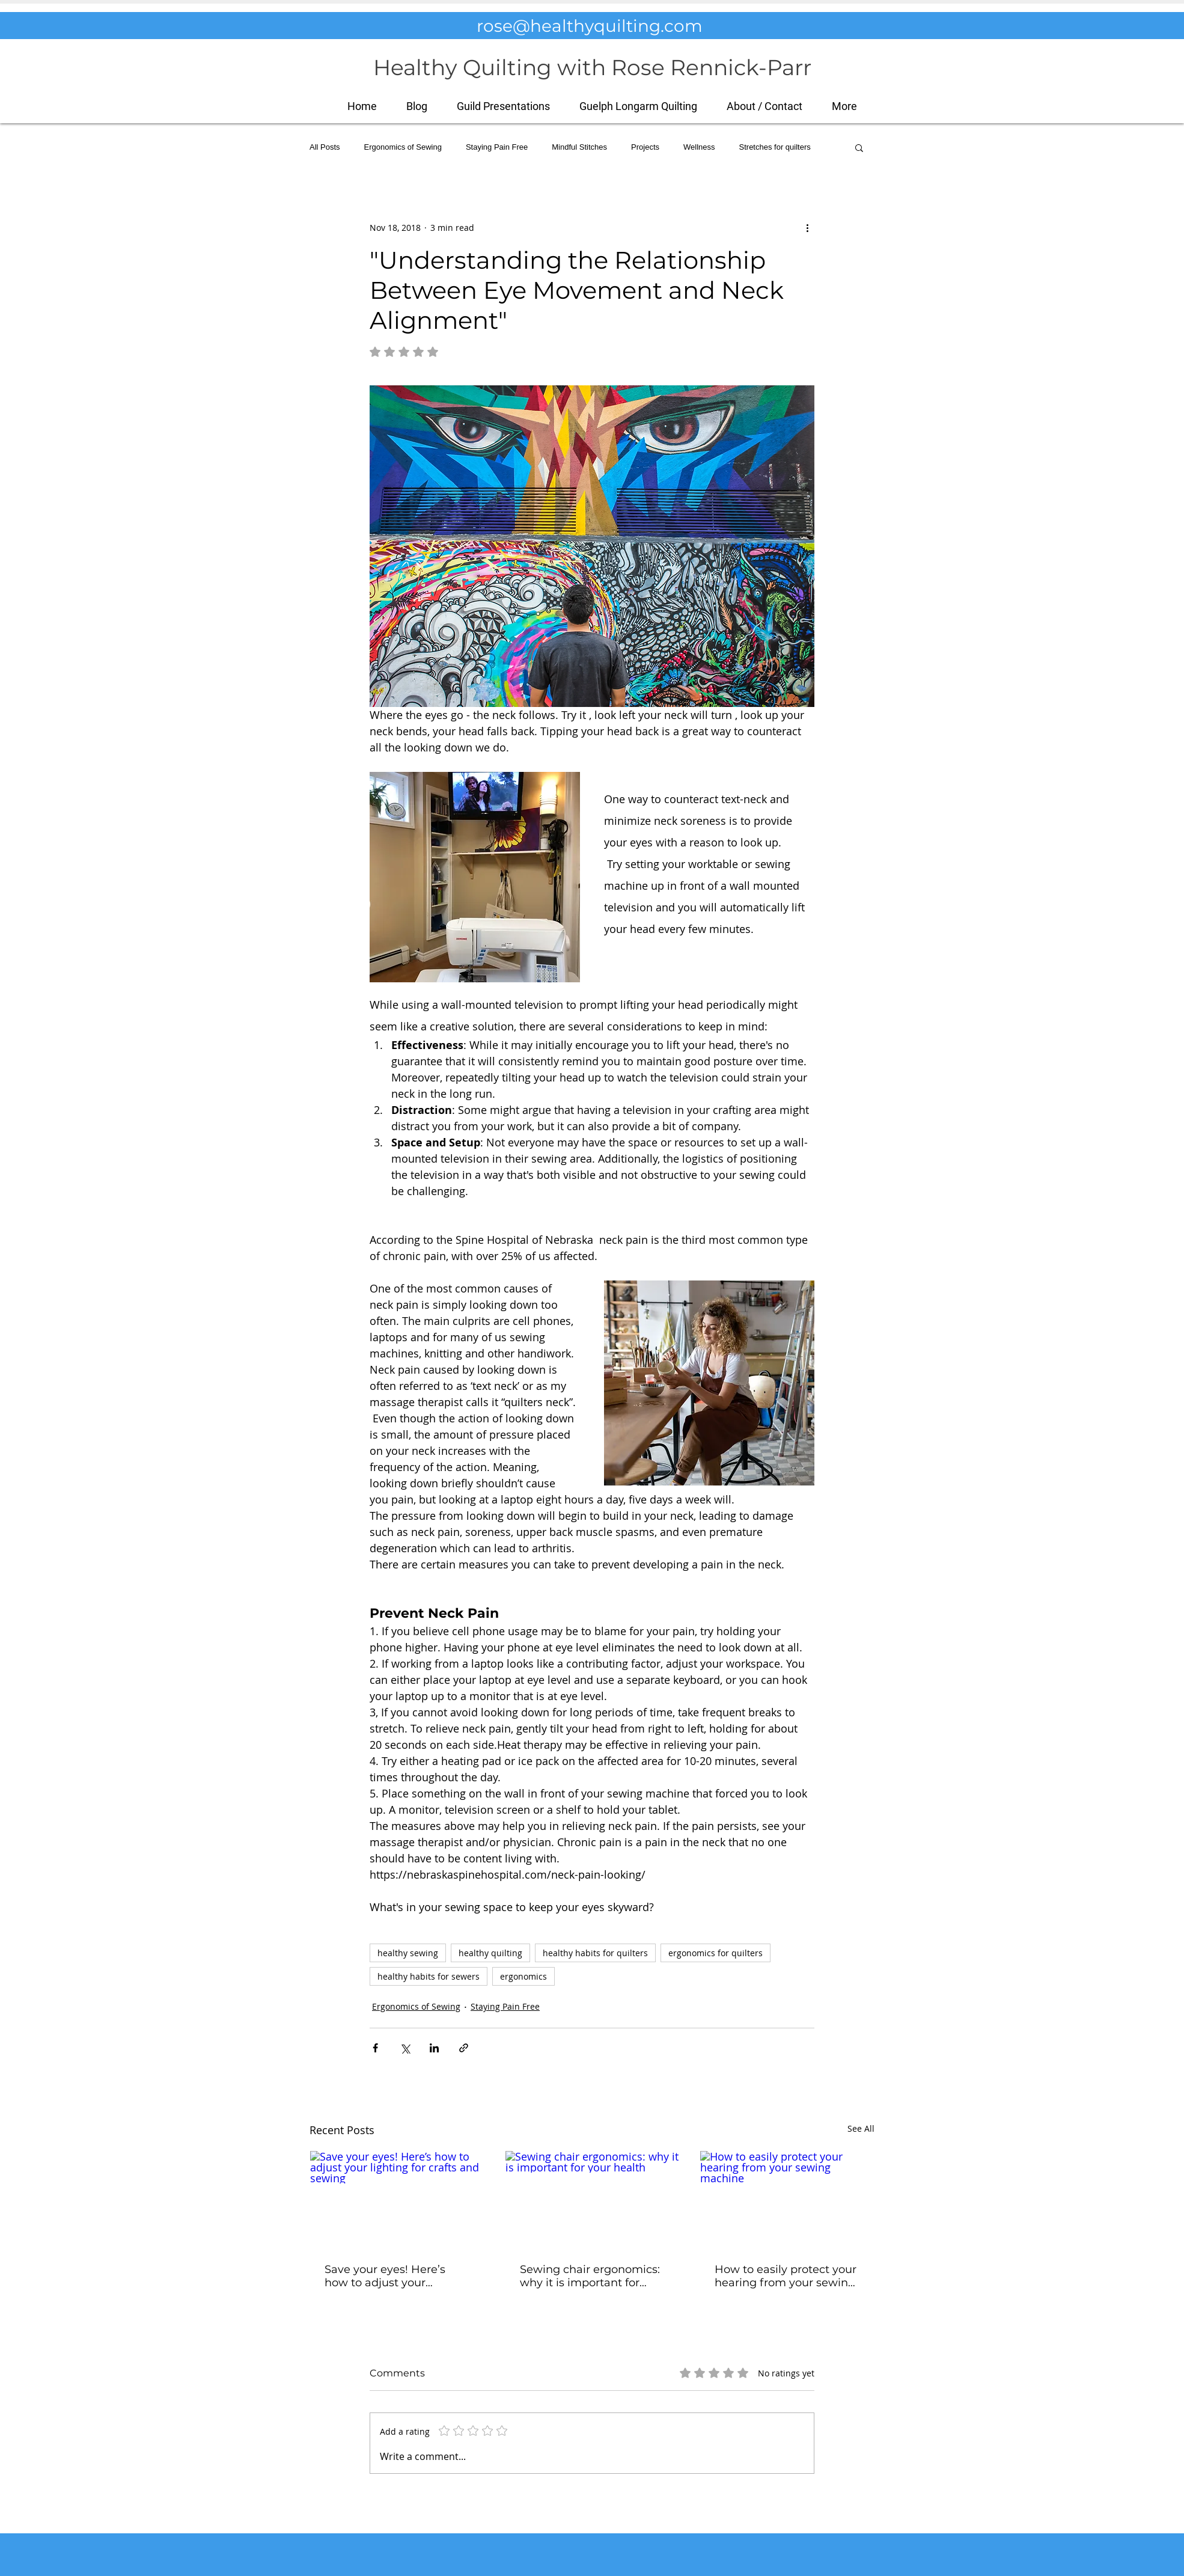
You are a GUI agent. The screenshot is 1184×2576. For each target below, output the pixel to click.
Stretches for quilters (775, 146)
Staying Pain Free (497, 146)
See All (860, 2128)
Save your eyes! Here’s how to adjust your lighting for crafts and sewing (385, 2276)
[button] (844, 106)
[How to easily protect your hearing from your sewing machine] (787, 2199)
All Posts (325, 146)
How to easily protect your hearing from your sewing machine (785, 2276)
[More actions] (807, 227)
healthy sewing (407, 1953)
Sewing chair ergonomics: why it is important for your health (590, 2276)
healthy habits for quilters (595, 1953)
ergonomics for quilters (715, 1953)
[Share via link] (463, 2048)
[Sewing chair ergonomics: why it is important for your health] (592, 2199)
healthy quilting (490, 1953)
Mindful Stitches (579, 146)
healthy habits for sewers (428, 1976)
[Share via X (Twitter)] (404, 2048)
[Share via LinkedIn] (434, 2048)
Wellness (699, 146)
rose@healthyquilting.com (590, 26)
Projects (645, 146)
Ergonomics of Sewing (403, 146)
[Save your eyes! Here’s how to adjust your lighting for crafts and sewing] (397, 2199)
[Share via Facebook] (375, 2048)
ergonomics (523, 1976)
